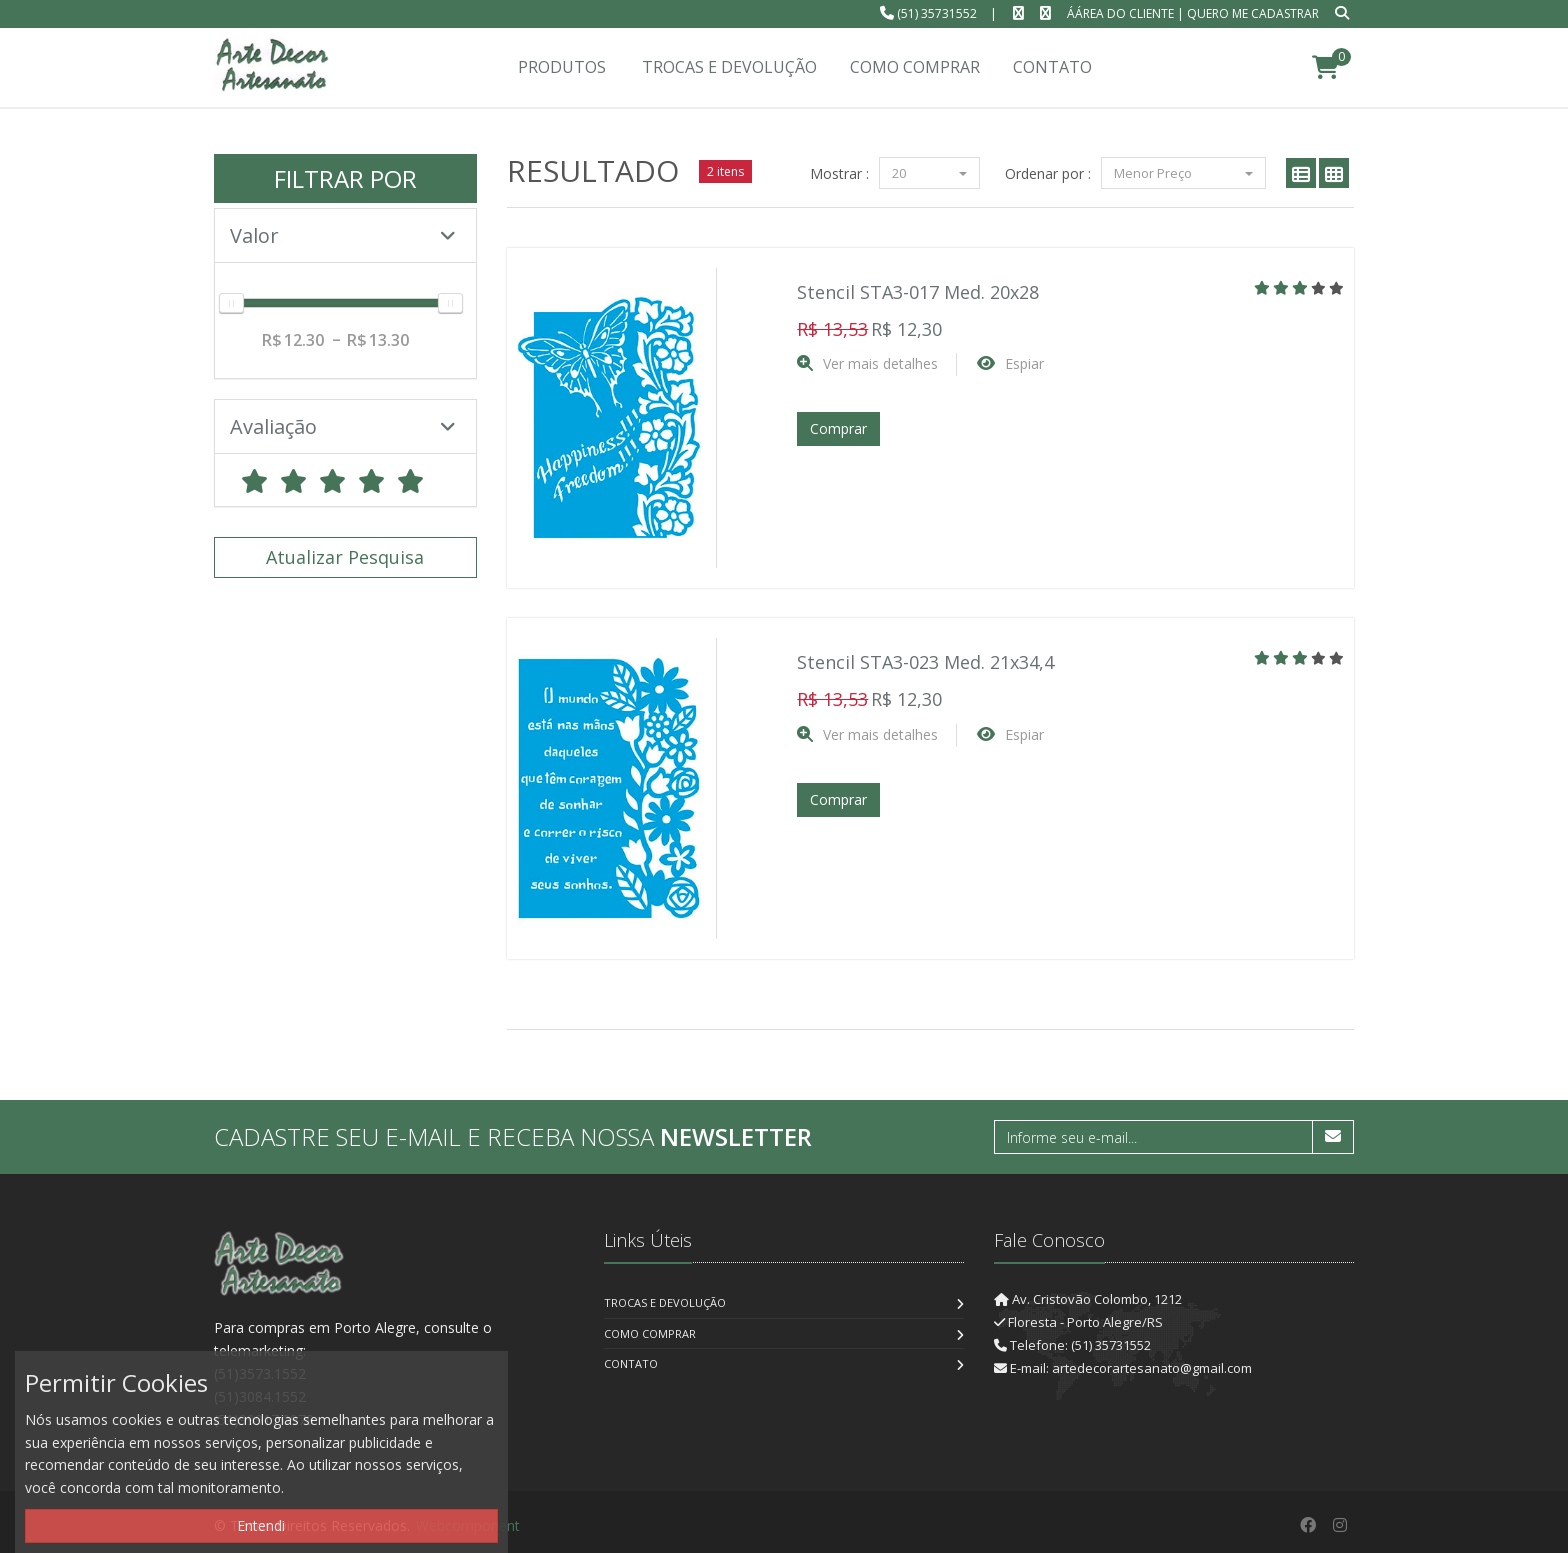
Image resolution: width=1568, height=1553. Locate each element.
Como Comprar (650, 1333)
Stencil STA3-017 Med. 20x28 (918, 292)
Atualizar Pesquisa (345, 557)
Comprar (838, 428)
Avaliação (343, 426)
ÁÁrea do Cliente (1120, 13)
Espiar (1024, 363)
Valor (343, 235)
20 (929, 173)
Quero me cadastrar (1253, 13)
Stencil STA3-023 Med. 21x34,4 (925, 662)
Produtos (562, 67)
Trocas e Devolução (665, 1302)
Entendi (261, 1525)
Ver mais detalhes (880, 363)
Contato (631, 1363)
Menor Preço (1183, 173)
